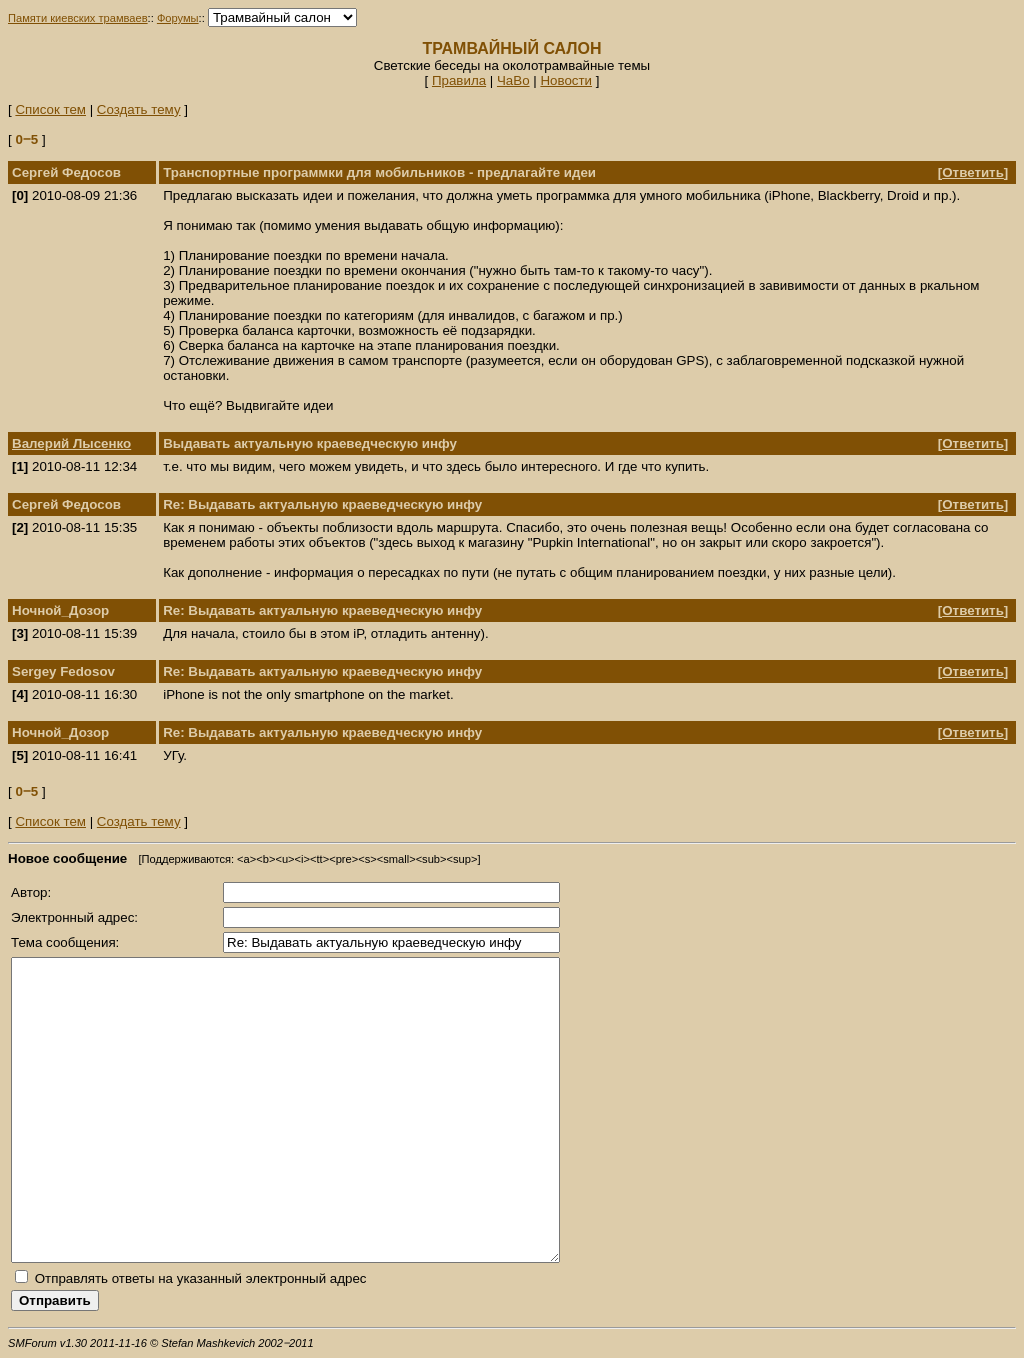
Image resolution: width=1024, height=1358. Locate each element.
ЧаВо (513, 80)
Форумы (178, 18)
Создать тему (139, 109)
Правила (459, 80)
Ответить (973, 172)
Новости (566, 80)
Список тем (50, 109)
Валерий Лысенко (71, 443)
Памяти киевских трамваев (78, 18)
